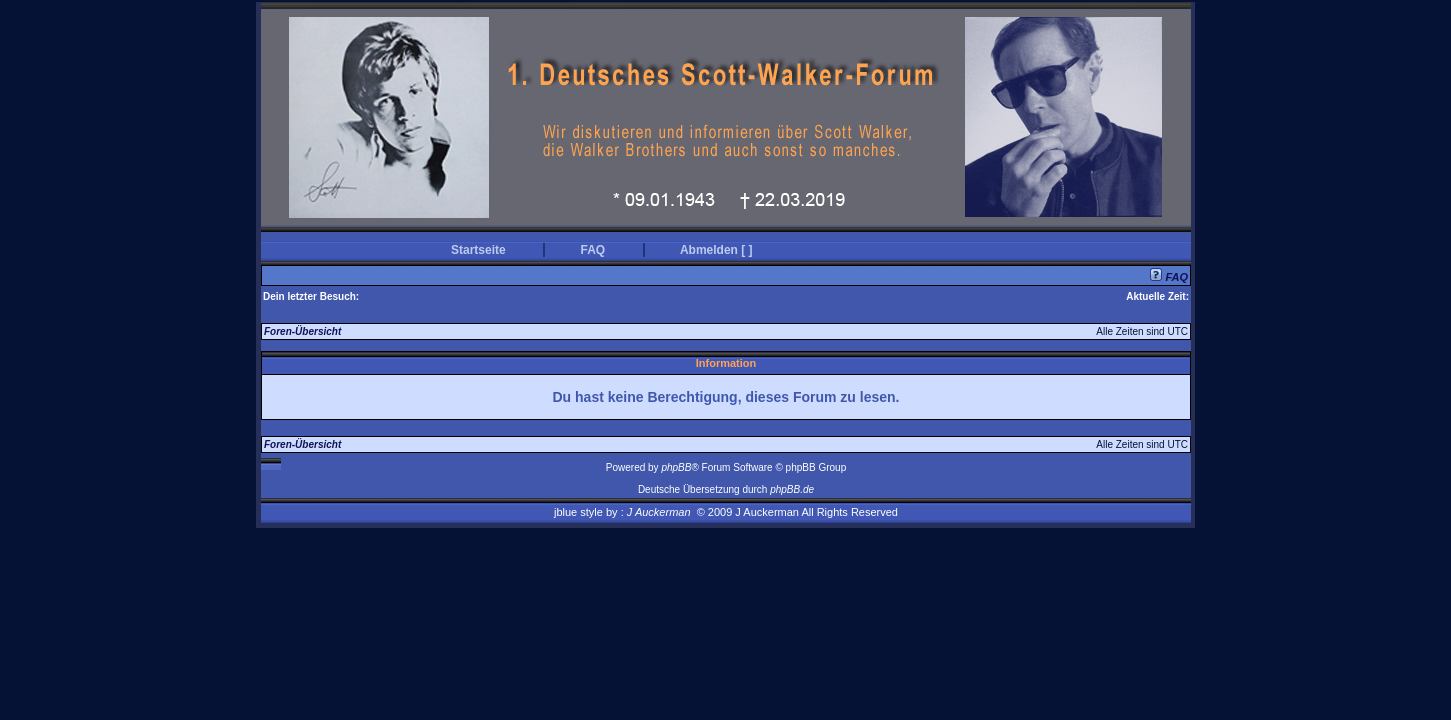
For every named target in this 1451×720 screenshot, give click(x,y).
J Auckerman (659, 512)
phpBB (676, 467)
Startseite (478, 250)
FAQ (592, 250)
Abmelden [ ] (716, 250)
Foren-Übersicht (302, 331)
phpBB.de (792, 489)
